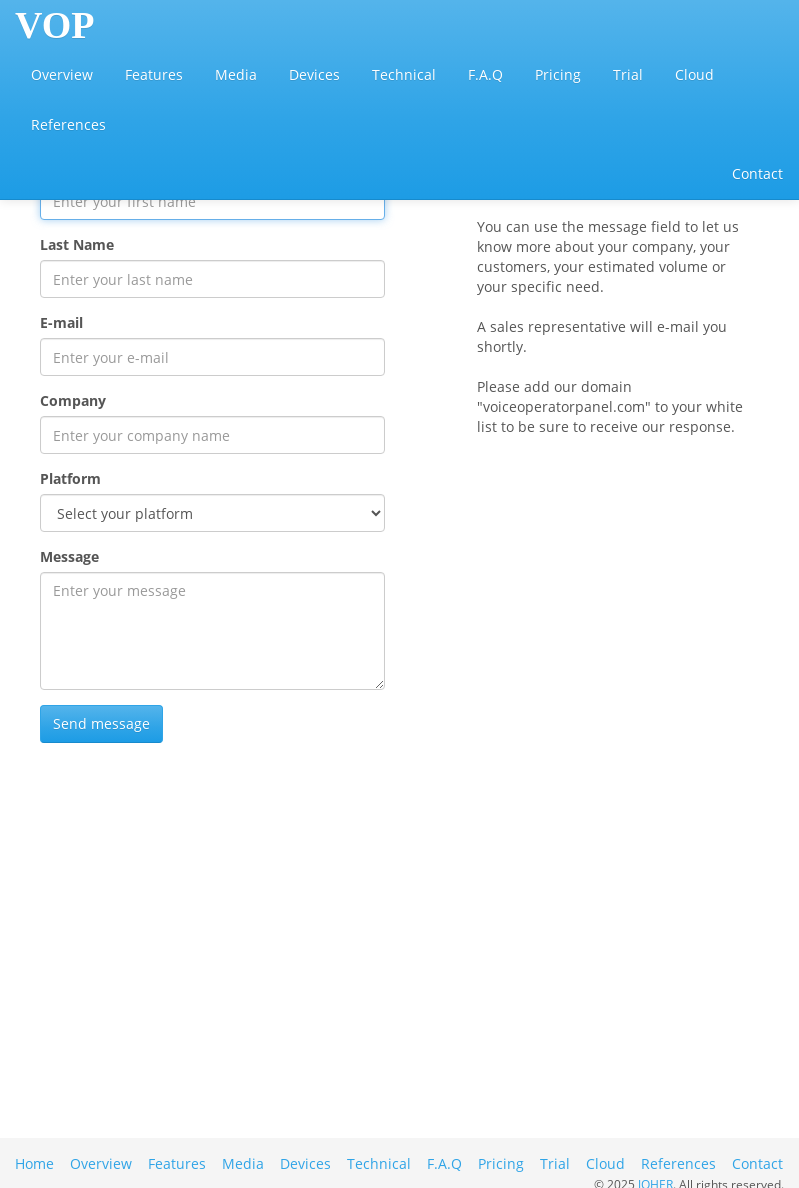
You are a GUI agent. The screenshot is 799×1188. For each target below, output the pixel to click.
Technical (404, 74)
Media (236, 74)
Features (154, 74)
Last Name (77, 244)
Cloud (694, 74)
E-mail (61, 322)
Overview (62, 74)
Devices (314, 74)
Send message (101, 723)
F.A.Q (485, 74)
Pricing (558, 74)
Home (34, 1163)
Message (69, 556)
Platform (70, 478)
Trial (628, 74)
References (68, 124)
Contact (757, 173)
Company (73, 400)
